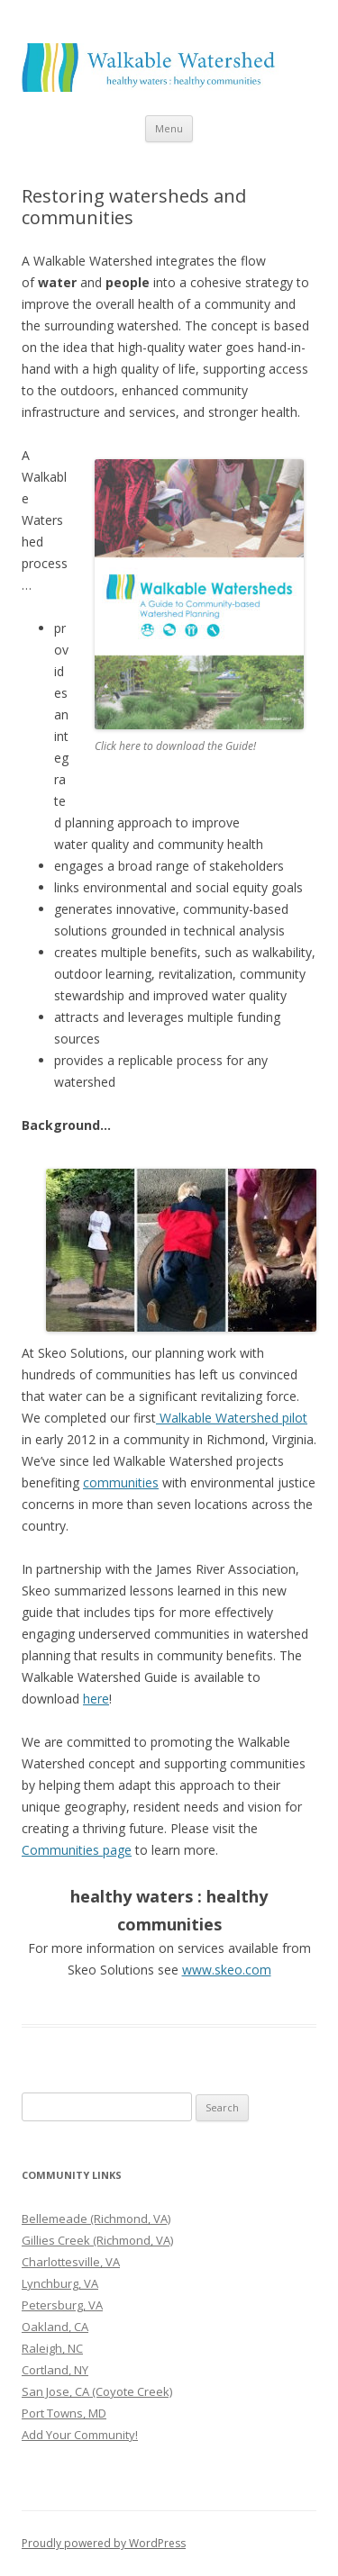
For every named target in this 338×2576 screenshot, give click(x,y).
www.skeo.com (226, 1969)
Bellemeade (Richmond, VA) (96, 2218)
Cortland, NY (55, 2370)
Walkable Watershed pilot (231, 1417)
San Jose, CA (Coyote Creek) (97, 2391)
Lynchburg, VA (60, 2283)
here (96, 1698)
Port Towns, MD (64, 2413)
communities (121, 1482)
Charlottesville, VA (71, 2262)
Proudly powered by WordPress (104, 2543)
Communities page (77, 1849)
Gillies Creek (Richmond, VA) (97, 2240)
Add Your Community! (80, 2435)
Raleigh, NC (52, 2348)
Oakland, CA (55, 2326)
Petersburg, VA (62, 2305)
